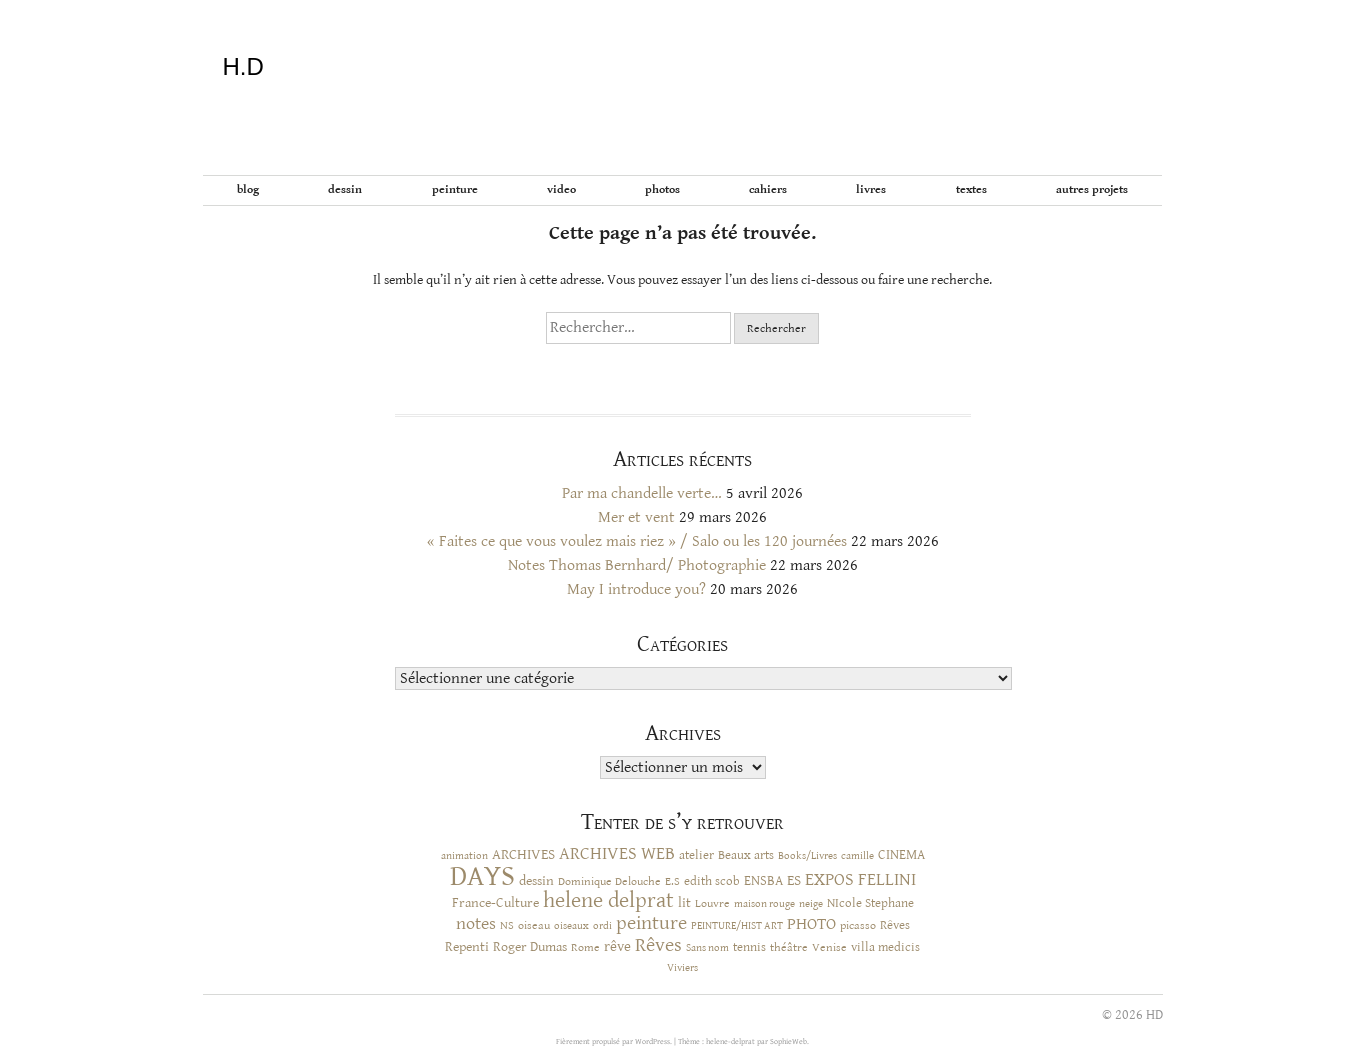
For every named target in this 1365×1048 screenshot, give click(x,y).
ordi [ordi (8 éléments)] (602, 926)
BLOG (248, 189)
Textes (971, 189)
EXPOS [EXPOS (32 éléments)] (829, 879)
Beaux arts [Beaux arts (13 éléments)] (746, 855)
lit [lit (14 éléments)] (684, 903)
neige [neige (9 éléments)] (811, 903)
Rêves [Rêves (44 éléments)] (658, 945)
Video (561, 189)
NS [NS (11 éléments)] (507, 925)
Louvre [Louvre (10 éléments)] (712, 903)
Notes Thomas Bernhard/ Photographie (637, 565)
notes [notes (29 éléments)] (476, 924)
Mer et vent (636, 517)
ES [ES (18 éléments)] (794, 880)
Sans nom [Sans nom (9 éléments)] (707, 947)
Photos (662, 189)
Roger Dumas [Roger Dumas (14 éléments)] (530, 947)
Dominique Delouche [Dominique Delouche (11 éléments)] (609, 881)
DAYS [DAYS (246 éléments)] (482, 876)
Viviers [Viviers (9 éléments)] (682, 967)
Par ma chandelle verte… (642, 493)
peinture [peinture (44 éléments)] (651, 923)
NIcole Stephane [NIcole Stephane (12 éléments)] (870, 903)
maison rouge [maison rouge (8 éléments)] (764, 904)
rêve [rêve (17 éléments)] (617, 946)
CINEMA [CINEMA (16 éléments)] (901, 855)
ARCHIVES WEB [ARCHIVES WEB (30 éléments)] (617, 854)
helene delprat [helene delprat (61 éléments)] (608, 900)
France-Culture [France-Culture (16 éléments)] (495, 903)
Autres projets (1092, 189)
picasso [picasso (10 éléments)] (858, 925)
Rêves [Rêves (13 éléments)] (895, 925)
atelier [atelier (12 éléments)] (696, 855)
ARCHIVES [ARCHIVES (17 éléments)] (523, 854)
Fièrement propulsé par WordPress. (615, 1041)
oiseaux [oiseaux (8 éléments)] (571, 926)
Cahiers (768, 189)
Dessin (345, 189)
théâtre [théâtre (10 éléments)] (789, 947)
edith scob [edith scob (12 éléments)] (712, 881)
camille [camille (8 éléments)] (857, 856)
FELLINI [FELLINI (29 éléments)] (887, 880)
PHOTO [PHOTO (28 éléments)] (811, 924)
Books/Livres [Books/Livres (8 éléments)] (807, 856)
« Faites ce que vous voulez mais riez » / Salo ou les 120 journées (637, 541)
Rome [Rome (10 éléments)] (585, 947)
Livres (871, 189)
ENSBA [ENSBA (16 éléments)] (763, 881)
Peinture (455, 189)
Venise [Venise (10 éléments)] (829, 947)
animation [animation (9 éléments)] (464, 855)
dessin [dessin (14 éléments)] (536, 881)
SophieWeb (788, 1041)
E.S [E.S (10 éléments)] (672, 881)
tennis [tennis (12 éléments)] (749, 947)
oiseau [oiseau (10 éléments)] (534, 925)
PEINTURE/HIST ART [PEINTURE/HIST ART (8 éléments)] (737, 926)
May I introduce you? (636, 589)
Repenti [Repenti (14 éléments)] (467, 947)
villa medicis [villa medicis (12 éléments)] (885, 947)
